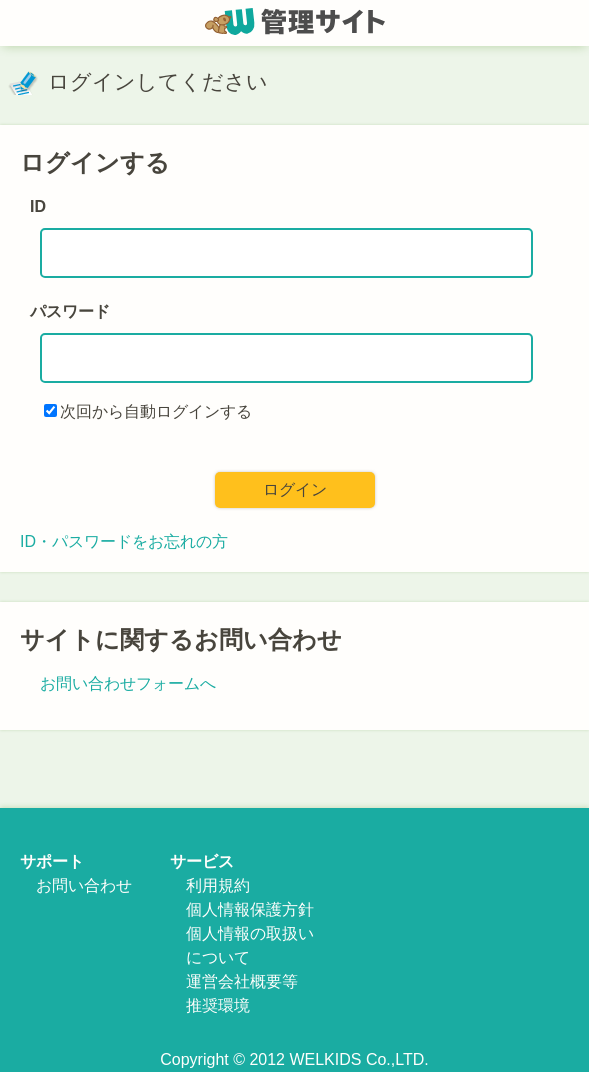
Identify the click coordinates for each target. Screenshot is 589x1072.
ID (38, 206)
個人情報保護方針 (250, 909)
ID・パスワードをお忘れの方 (124, 541)
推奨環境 (218, 1005)
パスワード (70, 311)
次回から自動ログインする (156, 411)
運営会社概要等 (242, 981)
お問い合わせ (84, 885)
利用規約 (218, 885)
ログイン (295, 489)
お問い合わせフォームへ (128, 683)
